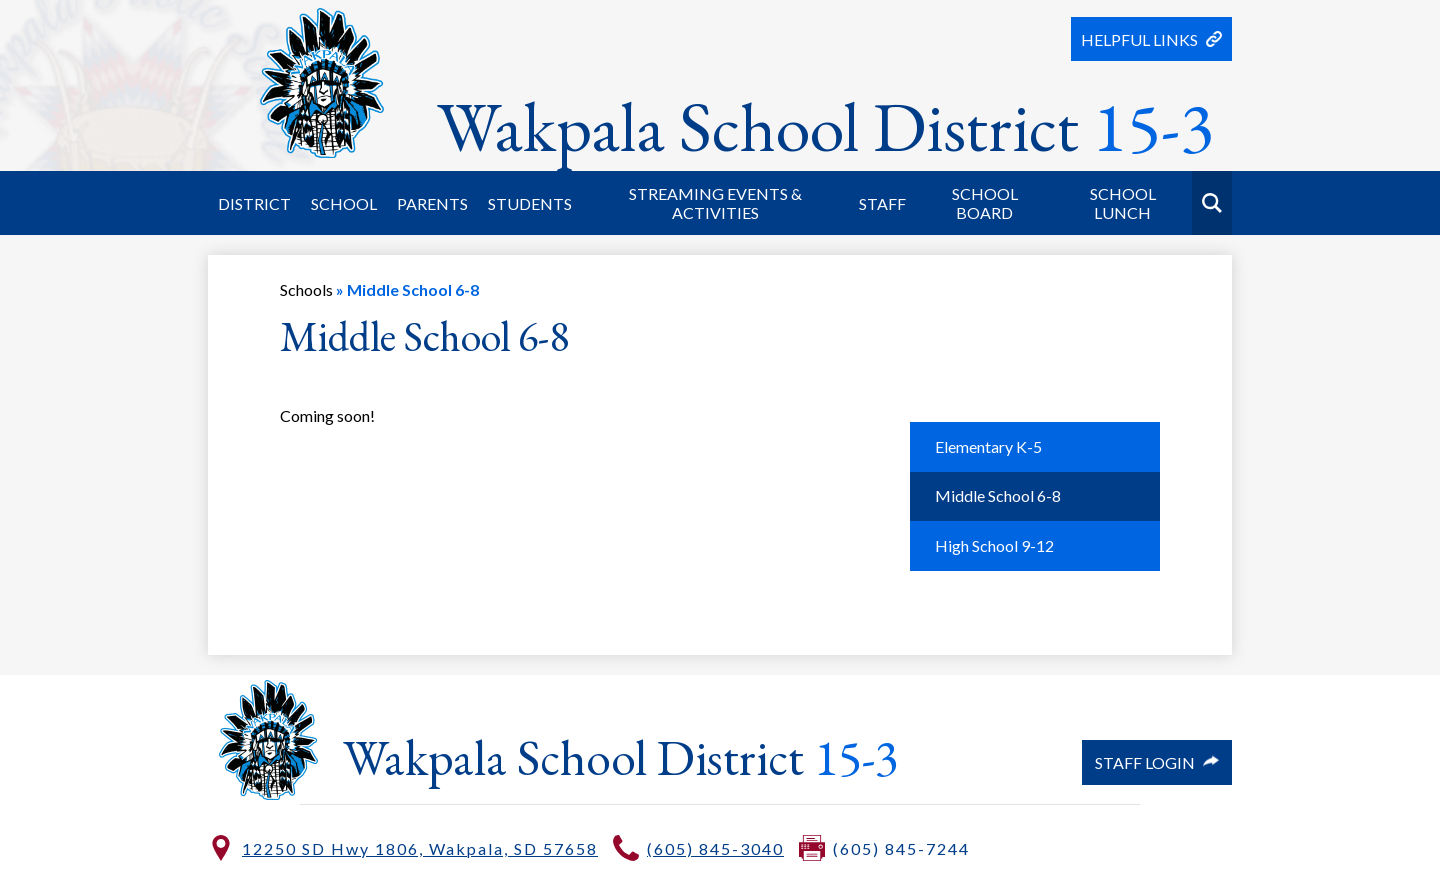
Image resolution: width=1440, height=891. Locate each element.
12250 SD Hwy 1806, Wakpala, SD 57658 (420, 848)
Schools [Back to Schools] (306, 289)
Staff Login (1157, 762)
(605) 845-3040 (715, 848)
